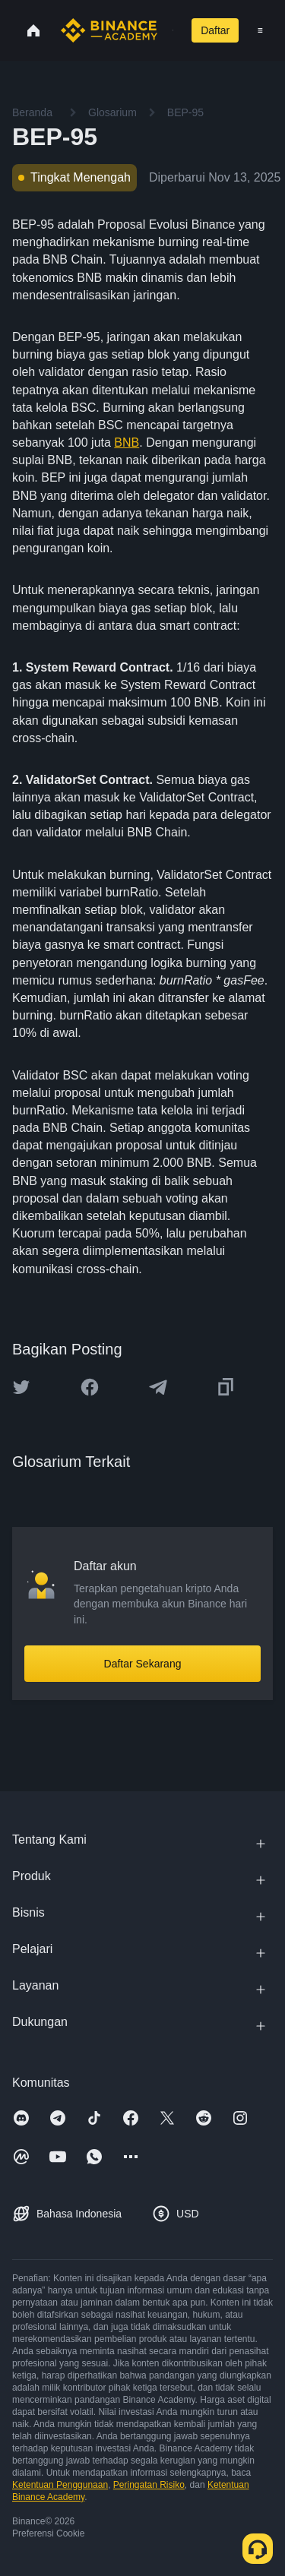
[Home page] (109, 30)
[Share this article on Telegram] (158, 1387)
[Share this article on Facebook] (90, 1387)
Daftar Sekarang (143, 1664)
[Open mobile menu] (260, 30)
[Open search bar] (168, 30)
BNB (126, 442)
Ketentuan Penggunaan (60, 2485)
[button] (260, 30)
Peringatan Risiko (149, 2485)
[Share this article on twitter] (21, 1387)
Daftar (215, 30)
